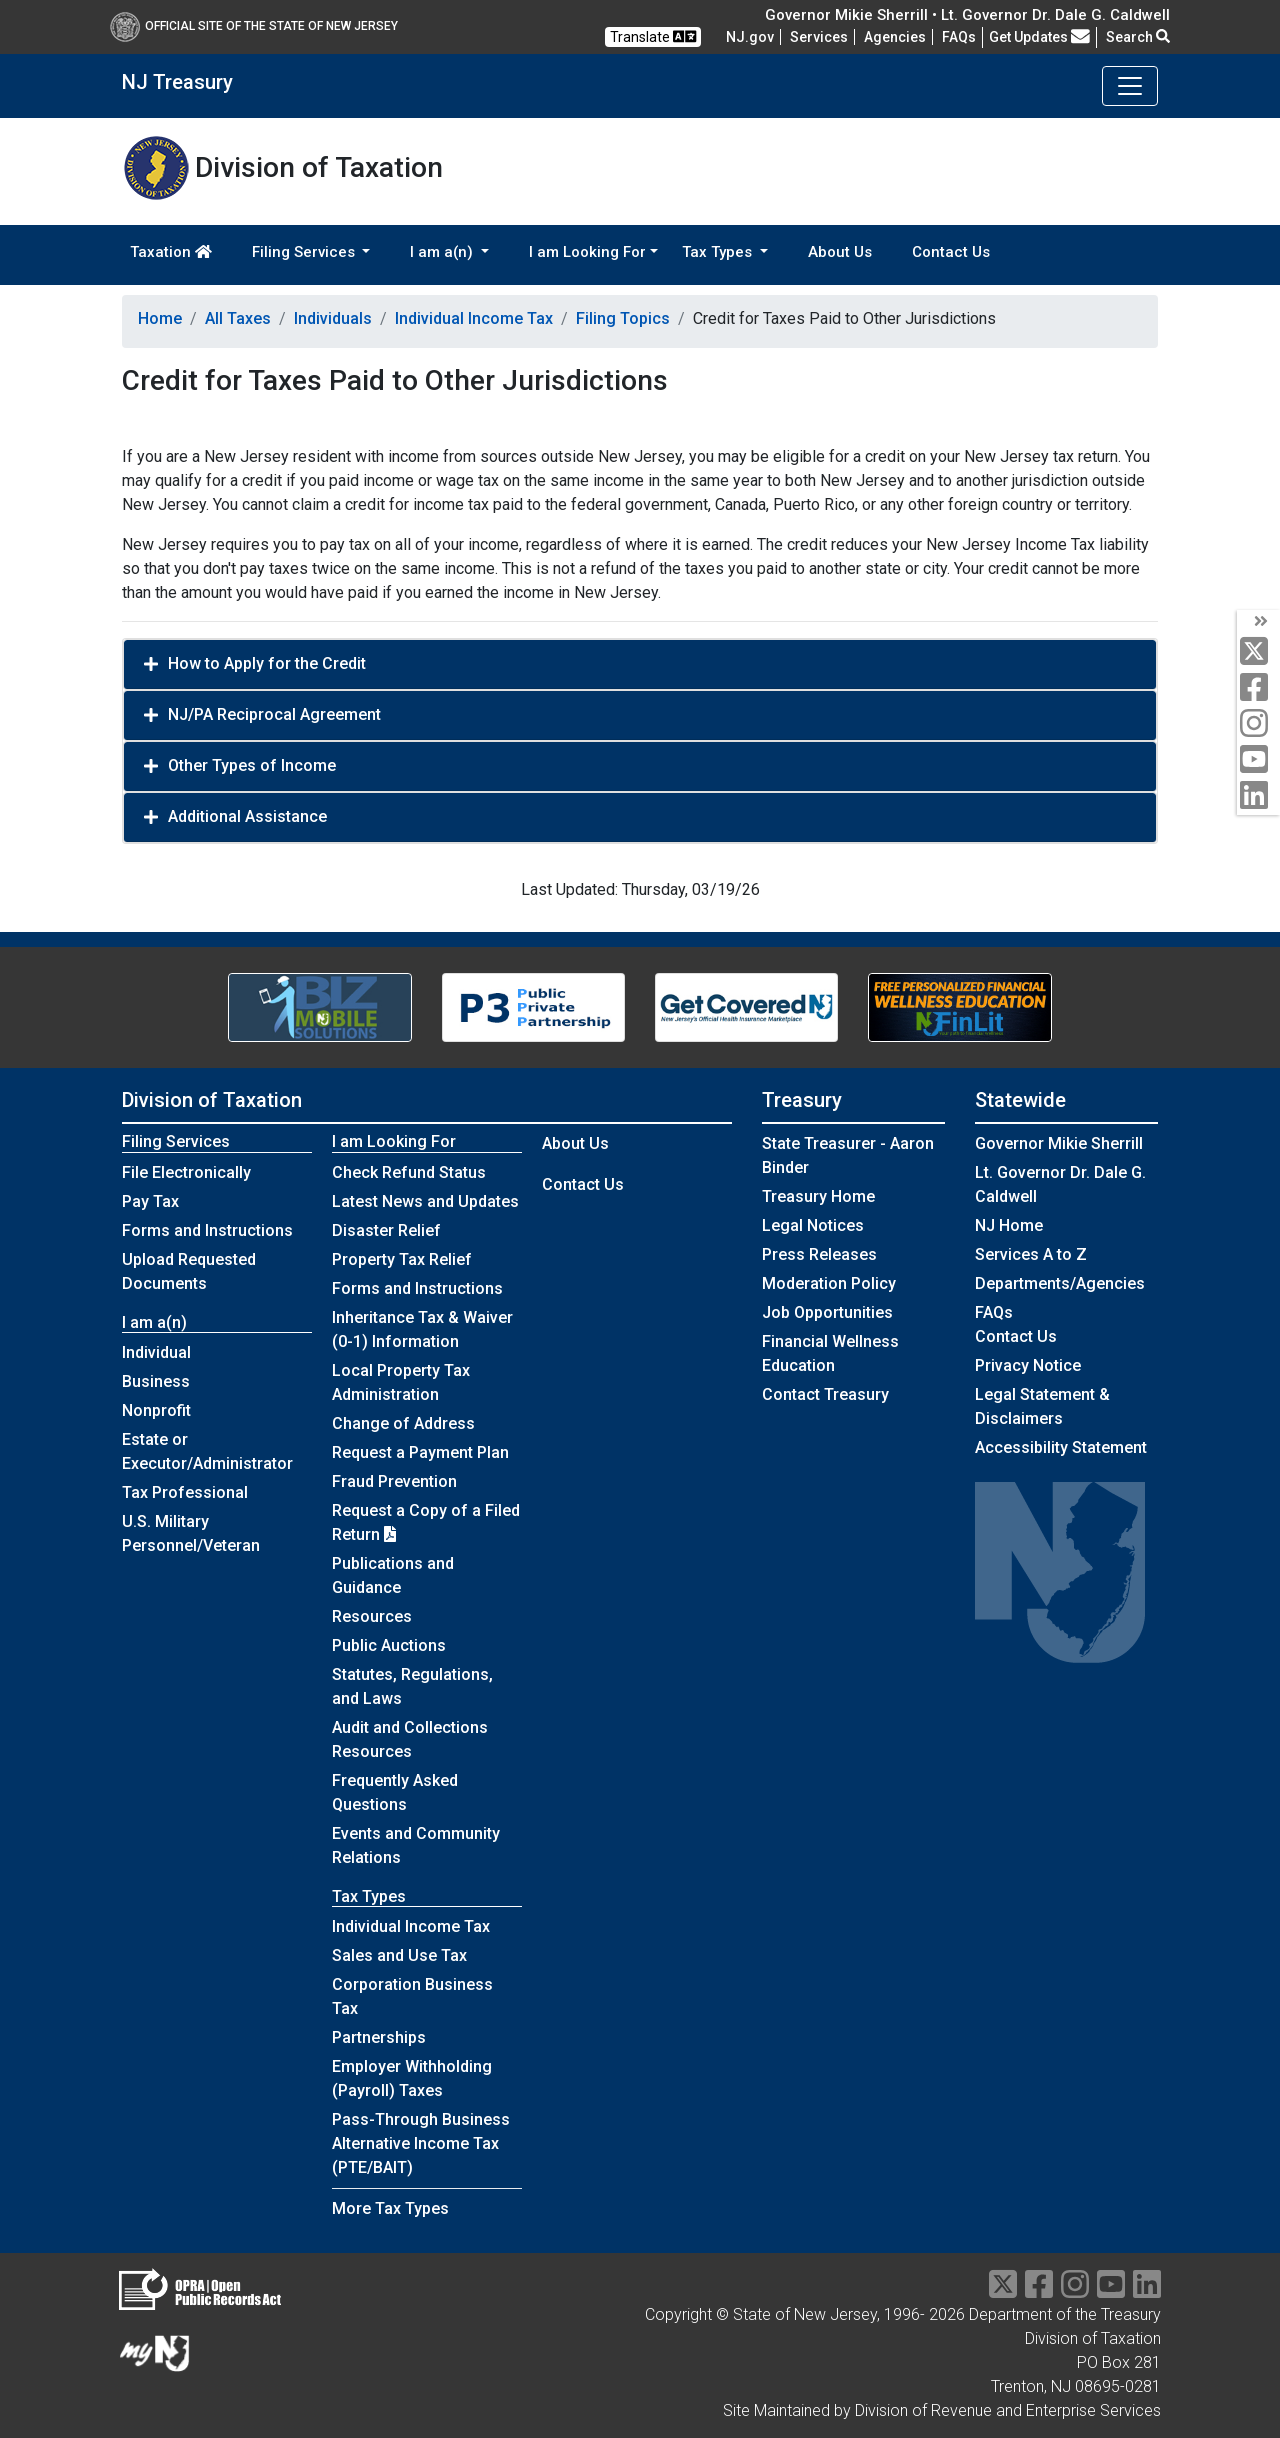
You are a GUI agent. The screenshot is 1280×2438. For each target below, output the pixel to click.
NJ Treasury (177, 82)
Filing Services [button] (305, 252)
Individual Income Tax (474, 318)
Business (156, 1381)
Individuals (333, 318)
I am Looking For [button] (587, 252)
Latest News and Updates (425, 1201)
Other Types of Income (252, 765)
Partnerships (379, 2037)
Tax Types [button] (719, 252)
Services (819, 37)
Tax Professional (185, 1492)
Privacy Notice (1028, 1365)
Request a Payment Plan (420, 1452)
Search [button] (1138, 37)
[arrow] (1258, 622)
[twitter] (1258, 652)
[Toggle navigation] (1130, 86)
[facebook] (1258, 688)
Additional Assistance (247, 816)
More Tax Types (390, 2208)
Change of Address (403, 1423)
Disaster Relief (386, 1230)
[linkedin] (1258, 796)
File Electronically (186, 1172)
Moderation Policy (829, 1283)
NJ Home (1009, 1225)
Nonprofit (156, 1410)
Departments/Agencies (1060, 1283)
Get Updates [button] (1039, 37)
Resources (372, 1616)
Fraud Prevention (394, 1481)
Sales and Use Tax (399, 1955)
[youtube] (1258, 760)
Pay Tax (150, 1201)
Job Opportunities (827, 1312)
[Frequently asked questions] (959, 37)
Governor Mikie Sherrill (1059, 1143)
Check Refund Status (409, 1172)
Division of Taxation (212, 1100)
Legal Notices (813, 1225)
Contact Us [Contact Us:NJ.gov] (1016, 1336)
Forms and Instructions (207, 1230)
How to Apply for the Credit (267, 663)
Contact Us (951, 252)
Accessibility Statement (1061, 1447)
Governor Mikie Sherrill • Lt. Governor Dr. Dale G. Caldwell (967, 15)
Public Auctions (389, 1645)
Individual (156, 1352)
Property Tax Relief (402, 1259)
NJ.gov (750, 37)
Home (160, 318)
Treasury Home (818, 1196)
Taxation (171, 252)
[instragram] (1075, 2290)
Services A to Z (1031, 1254)
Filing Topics (623, 318)
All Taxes (238, 318)
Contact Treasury (825, 1394)
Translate (653, 36)
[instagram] (1258, 724)
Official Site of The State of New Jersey (254, 26)
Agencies (895, 37)
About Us (840, 252)
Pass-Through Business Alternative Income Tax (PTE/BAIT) (421, 2143)
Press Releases (819, 1254)
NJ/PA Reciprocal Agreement (274, 714)
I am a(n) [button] (443, 252)
